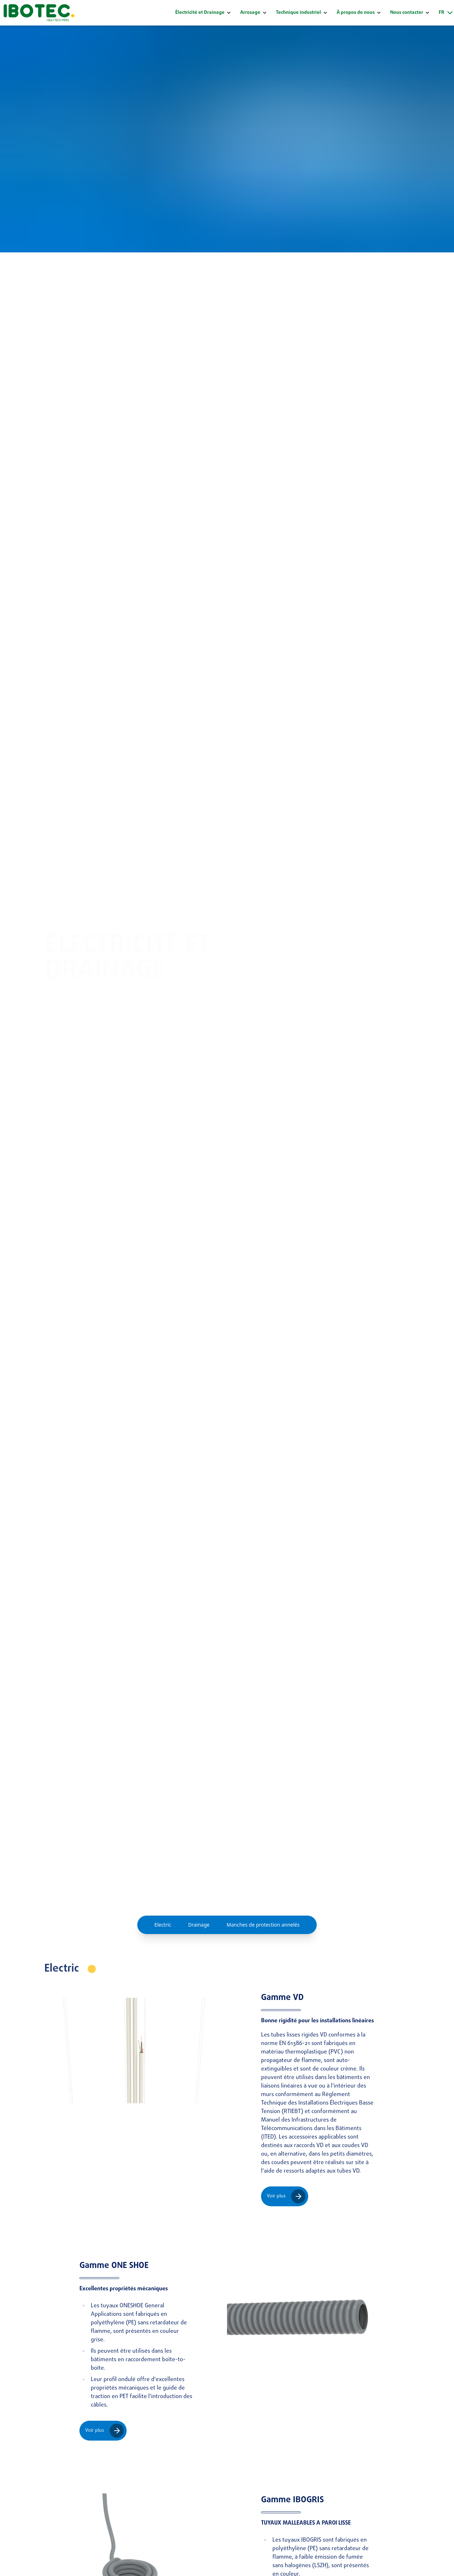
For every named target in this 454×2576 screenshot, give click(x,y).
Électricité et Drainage (200, 12)
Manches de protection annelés (263, 1924)
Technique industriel (298, 12)
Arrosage (250, 12)
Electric (162, 1924)
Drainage (199, 1924)
